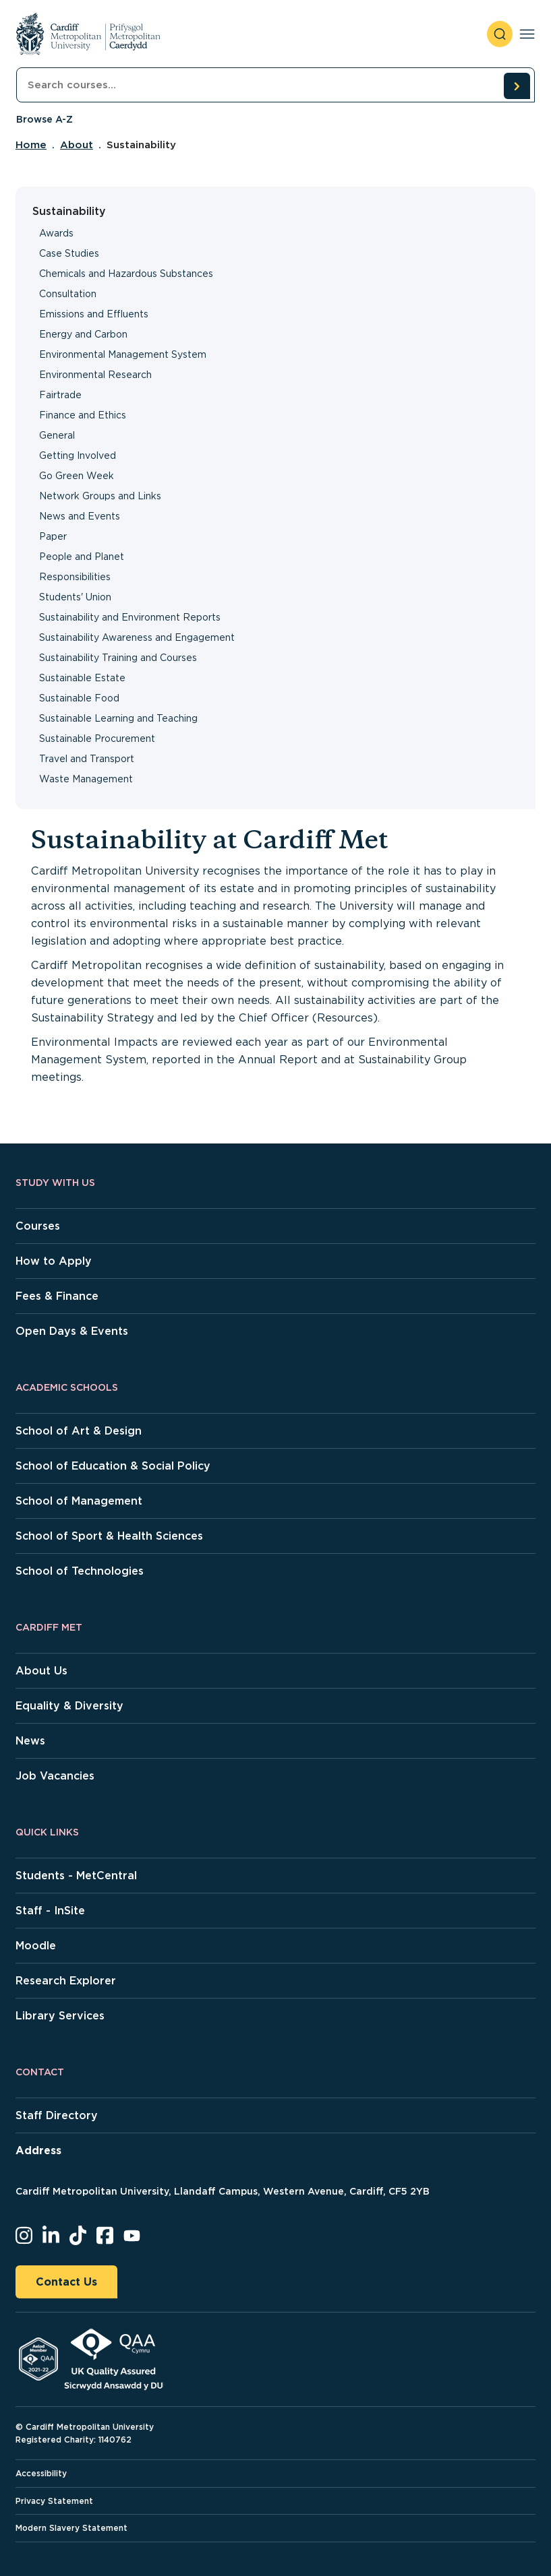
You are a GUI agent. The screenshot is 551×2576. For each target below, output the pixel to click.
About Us (41, 1670)
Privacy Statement (54, 2501)
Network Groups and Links (100, 496)
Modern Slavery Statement (71, 2528)
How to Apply (54, 1261)
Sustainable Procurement (97, 738)
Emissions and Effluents (93, 314)
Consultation (67, 293)
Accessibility (41, 2473)
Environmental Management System (122, 354)
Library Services (60, 2015)
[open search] (500, 34)
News (30, 1740)
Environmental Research (95, 374)
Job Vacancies (55, 1775)
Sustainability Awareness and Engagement (137, 637)
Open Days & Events (72, 1331)
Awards (56, 233)
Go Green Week (76, 475)
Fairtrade (60, 394)
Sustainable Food (79, 698)
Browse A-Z (44, 119)
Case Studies (69, 253)
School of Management (79, 1501)
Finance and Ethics (82, 415)
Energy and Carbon (83, 334)
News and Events (79, 516)
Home (31, 145)
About (76, 145)
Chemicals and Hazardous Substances (126, 273)
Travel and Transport (86, 758)
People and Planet (81, 556)
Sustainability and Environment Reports (130, 617)
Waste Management (86, 779)
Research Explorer (66, 1980)
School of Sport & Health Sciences (109, 1536)
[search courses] (516, 85)
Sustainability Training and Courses (118, 657)
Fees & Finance (57, 1296)
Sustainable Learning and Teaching (118, 718)
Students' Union (75, 597)
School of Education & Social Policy (113, 1465)
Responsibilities (75, 576)
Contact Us (66, 2281)
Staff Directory (57, 2115)
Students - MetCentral (76, 1875)
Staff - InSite (50, 1910)
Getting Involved (77, 455)
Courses (38, 1226)
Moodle (36, 1945)
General (57, 435)
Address (38, 2150)
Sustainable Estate (82, 677)
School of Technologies (80, 1571)
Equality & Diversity (69, 1705)
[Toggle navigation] (527, 34)
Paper (53, 536)
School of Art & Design (79, 1430)
